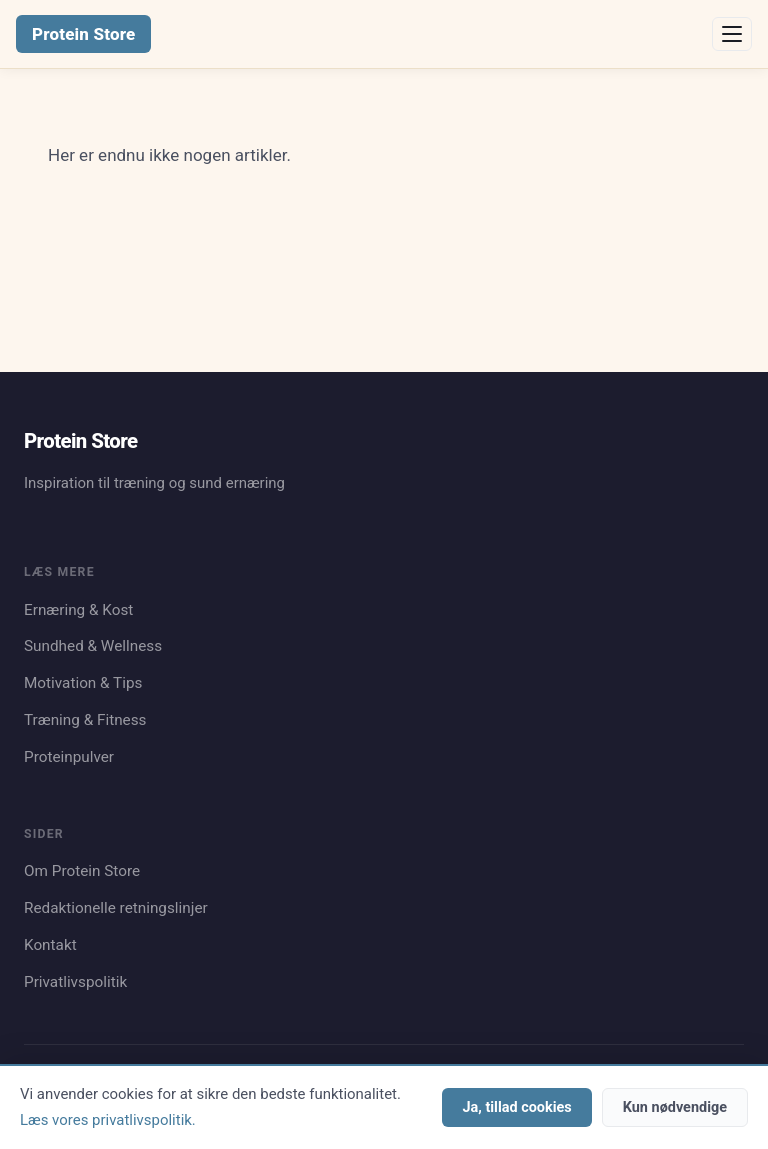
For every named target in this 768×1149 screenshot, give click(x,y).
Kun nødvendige (675, 1107)
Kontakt (50, 945)
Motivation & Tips (83, 683)
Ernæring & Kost (78, 610)
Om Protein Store (82, 871)
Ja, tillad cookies (516, 1107)
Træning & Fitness (85, 720)
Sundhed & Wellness (93, 646)
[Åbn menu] (732, 34)
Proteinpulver (69, 757)
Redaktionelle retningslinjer (116, 908)
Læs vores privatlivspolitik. (108, 1120)
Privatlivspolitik (75, 982)
